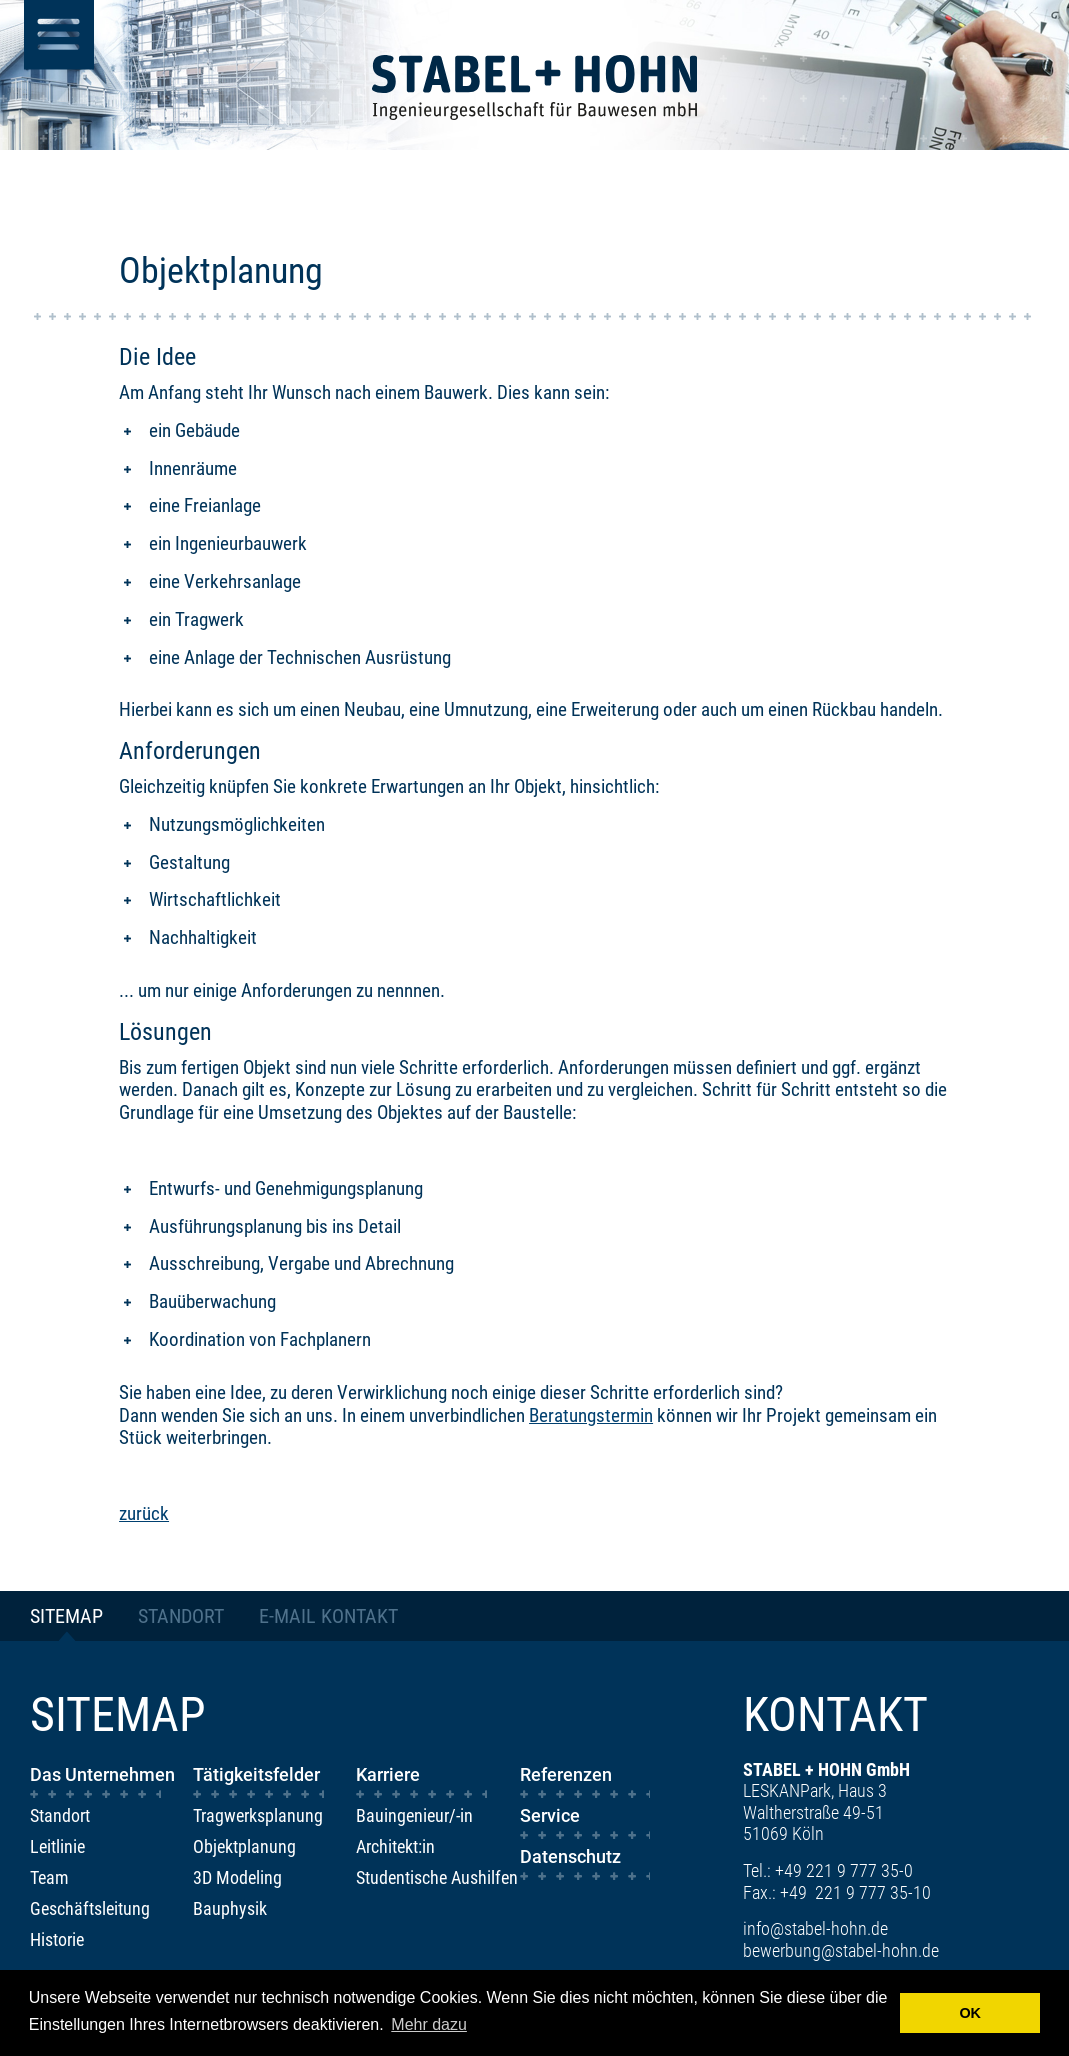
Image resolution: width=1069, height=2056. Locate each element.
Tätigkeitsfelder (256, 1774)
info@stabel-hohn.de (815, 1928)
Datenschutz (570, 1856)
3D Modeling (237, 1877)
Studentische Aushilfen (437, 1877)
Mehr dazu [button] (429, 2024)
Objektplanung (244, 1846)
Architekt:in (395, 1846)
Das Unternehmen (102, 1774)
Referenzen (566, 1774)
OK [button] (970, 2013)
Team (49, 1877)
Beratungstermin (591, 1415)
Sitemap (66, 1616)
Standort (181, 1616)
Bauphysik (230, 1908)
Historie (57, 1939)
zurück (144, 1513)
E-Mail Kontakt (328, 1616)
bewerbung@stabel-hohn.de (841, 1950)
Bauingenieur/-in (414, 1815)
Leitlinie (57, 1846)
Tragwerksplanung (258, 1815)
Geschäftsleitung (90, 1908)
